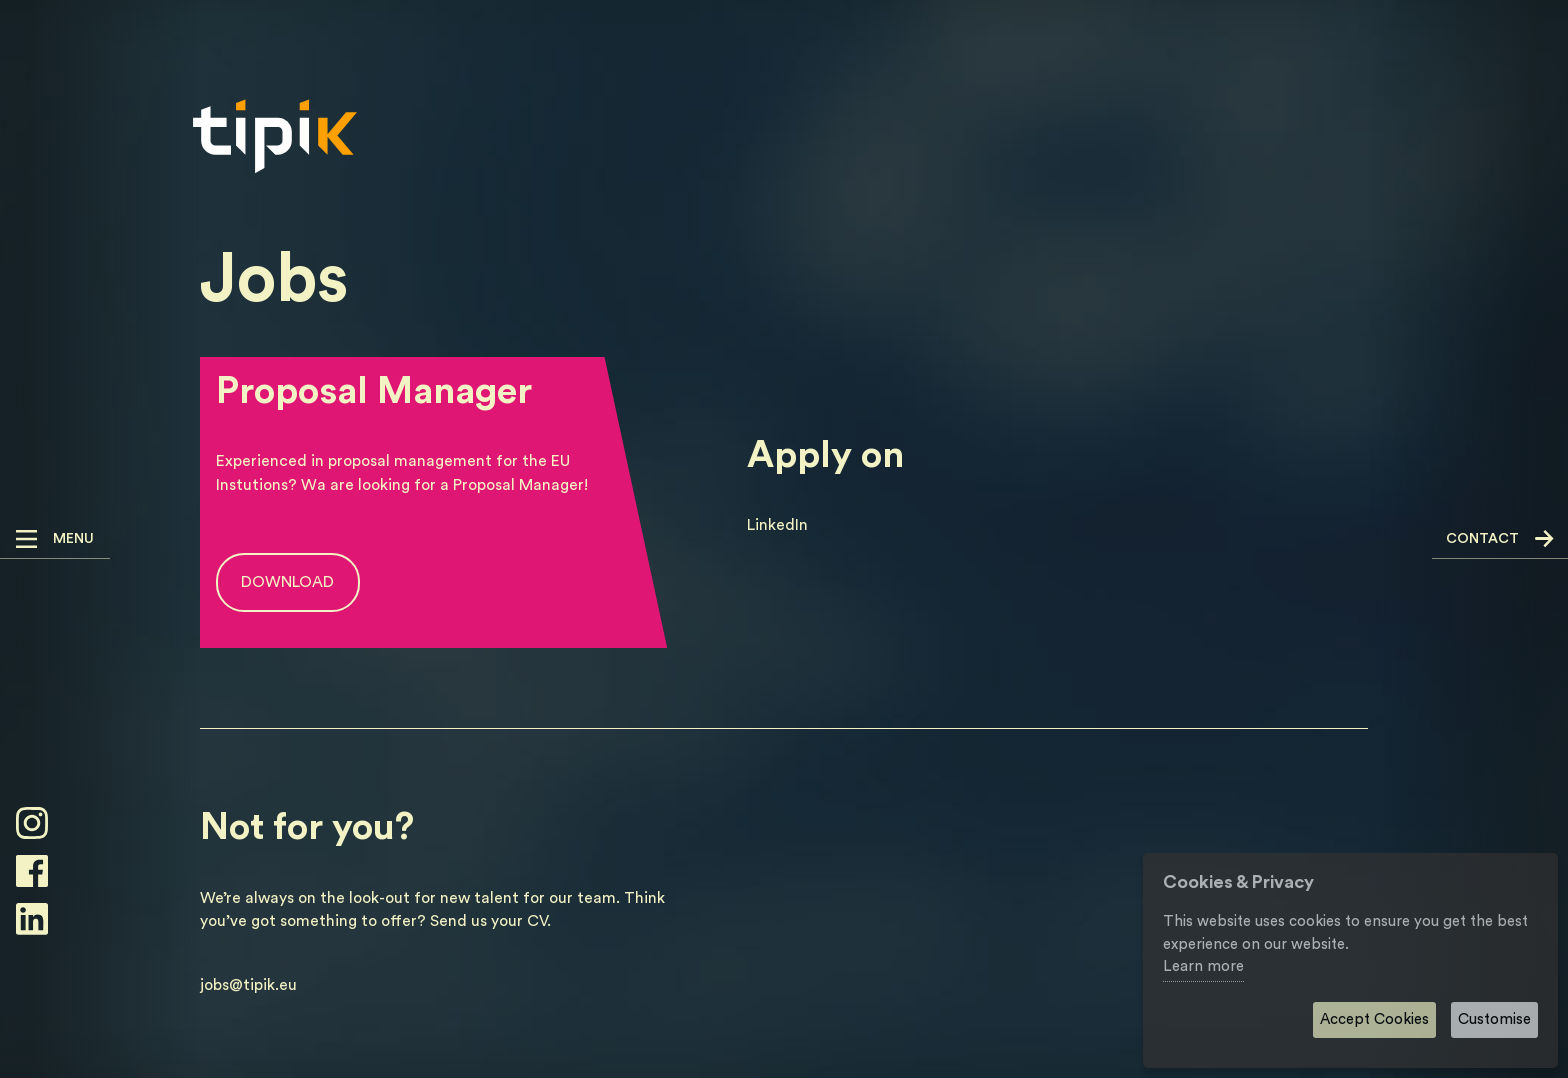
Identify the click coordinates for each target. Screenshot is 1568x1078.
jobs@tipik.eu (248, 985)
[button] (55, 539)
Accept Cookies (1374, 1019)
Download (287, 582)
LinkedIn (777, 525)
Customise (1494, 1019)
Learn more (1203, 966)
